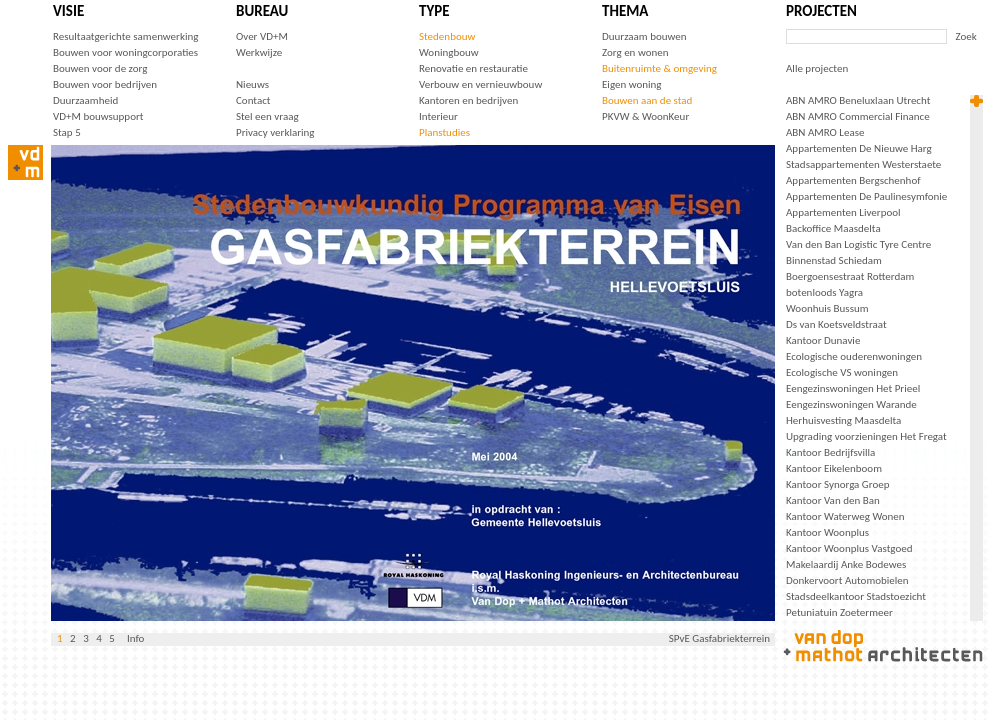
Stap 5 (67, 132)
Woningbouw (449, 52)
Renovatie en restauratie (473, 68)
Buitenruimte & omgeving (659, 68)
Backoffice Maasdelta (833, 228)
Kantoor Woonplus (827, 532)
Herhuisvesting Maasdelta (843, 420)
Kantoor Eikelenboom (834, 468)
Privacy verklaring (275, 132)
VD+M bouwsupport (98, 116)
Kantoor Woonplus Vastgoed (849, 548)
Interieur (438, 116)
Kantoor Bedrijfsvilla (830, 452)
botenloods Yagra (824, 292)
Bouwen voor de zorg (100, 68)
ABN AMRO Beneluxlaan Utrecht (858, 100)
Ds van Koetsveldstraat (836, 324)
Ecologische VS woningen (842, 372)
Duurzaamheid (85, 100)
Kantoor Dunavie (823, 340)
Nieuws (252, 84)
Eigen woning (632, 84)
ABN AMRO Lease (825, 132)
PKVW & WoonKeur (645, 116)
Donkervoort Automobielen (847, 580)
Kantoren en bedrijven (468, 100)
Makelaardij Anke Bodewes (846, 564)
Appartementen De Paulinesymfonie (866, 196)
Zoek (966, 36)
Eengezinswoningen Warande (851, 404)
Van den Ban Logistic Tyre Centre (858, 244)
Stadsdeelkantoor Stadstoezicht (856, 596)
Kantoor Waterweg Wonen (845, 516)
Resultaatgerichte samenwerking (125, 36)
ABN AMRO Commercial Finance (858, 116)
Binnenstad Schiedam (834, 260)
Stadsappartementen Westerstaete (863, 164)
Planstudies (444, 132)
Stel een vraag (267, 116)
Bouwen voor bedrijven (105, 84)
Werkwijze (259, 52)
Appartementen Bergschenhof (853, 180)
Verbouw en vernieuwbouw (480, 84)
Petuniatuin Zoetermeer (839, 612)
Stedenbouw (447, 36)
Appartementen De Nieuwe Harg (859, 148)
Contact (253, 100)
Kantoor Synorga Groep (838, 484)
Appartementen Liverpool (843, 212)
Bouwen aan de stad (647, 100)
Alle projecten (817, 68)
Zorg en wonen (635, 52)
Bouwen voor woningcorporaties (125, 52)
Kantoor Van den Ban (833, 500)
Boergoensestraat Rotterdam (850, 276)
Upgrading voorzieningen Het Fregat (866, 436)
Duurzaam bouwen (644, 36)
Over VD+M (262, 36)
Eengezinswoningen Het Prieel (853, 388)
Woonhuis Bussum (827, 308)
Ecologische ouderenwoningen (854, 356)
